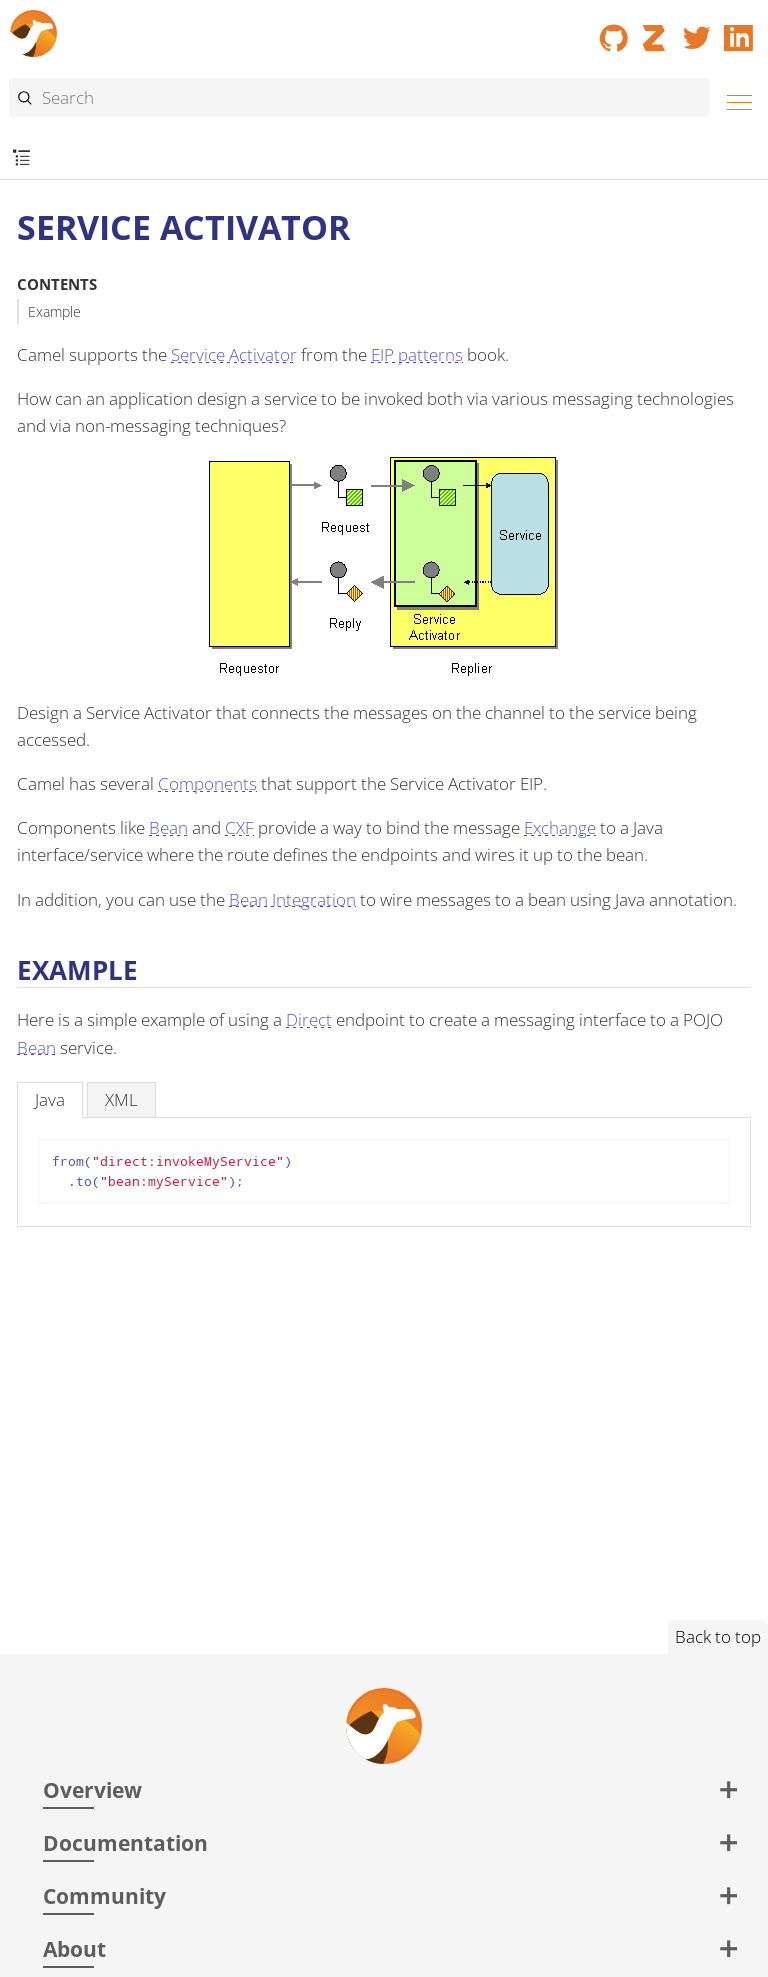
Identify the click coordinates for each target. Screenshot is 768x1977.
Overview (92, 1789)
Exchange (560, 827)
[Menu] (734, 99)
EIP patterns (417, 354)
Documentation (125, 1842)
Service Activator (234, 354)
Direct (309, 1019)
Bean (168, 827)
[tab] (50, 1099)
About (74, 1948)
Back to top (718, 1636)
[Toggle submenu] (21, 158)
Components (207, 783)
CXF (239, 827)
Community (104, 1895)
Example (54, 311)
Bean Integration (292, 899)
